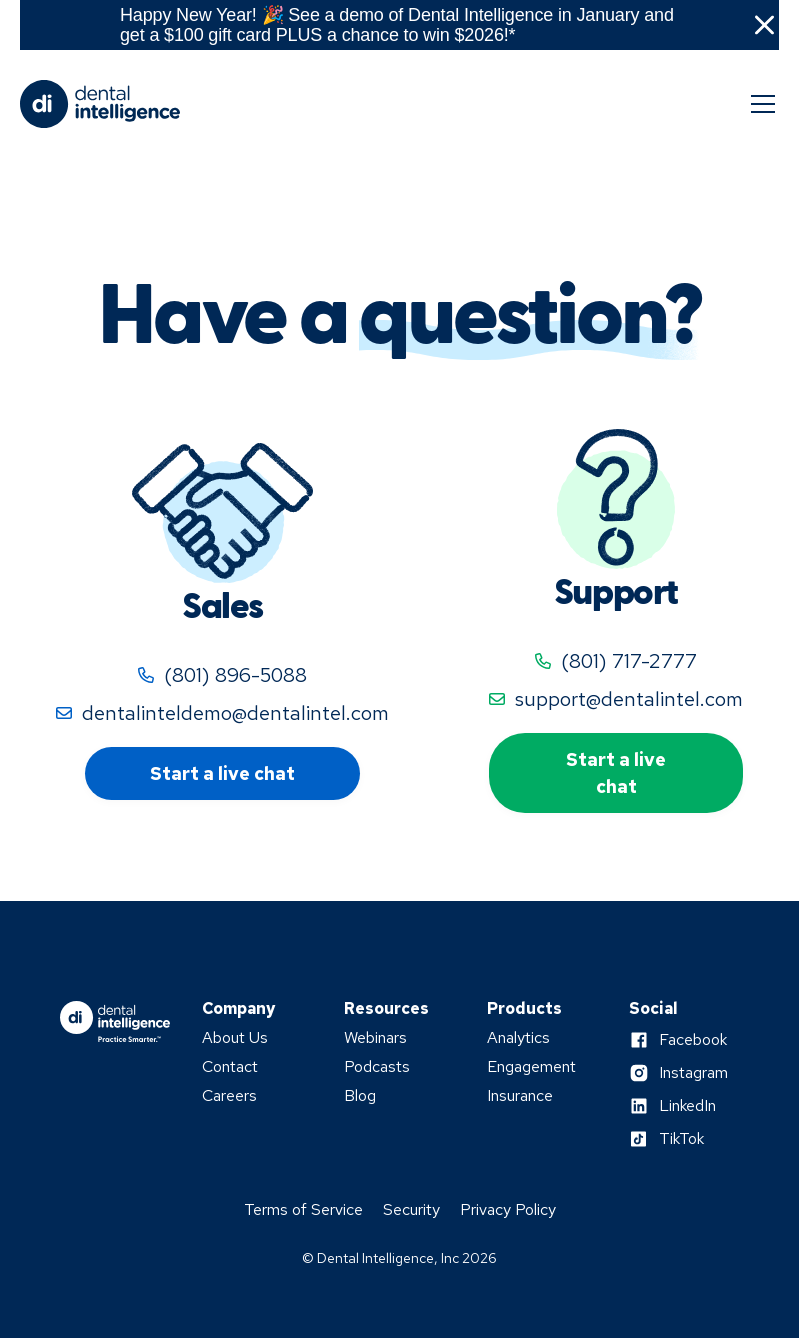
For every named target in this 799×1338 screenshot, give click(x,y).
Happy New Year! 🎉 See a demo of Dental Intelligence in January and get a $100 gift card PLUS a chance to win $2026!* (397, 25)
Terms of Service (303, 1210)
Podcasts (377, 1067)
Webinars (375, 1038)
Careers (229, 1096)
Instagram (693, 1073)
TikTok (681, 1139)
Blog (360, 1096)
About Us (235, 1038)
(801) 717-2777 (629, 661)
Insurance (520, 1096)
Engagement (531, 1067)
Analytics (518, 1038)
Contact (230, 1067)
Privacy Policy (508, 1210)
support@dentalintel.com (629, 699)
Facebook (693, 1040)
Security (411, 1210)
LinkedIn (687, 1106)
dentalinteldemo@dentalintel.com (235, 713)
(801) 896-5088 (235, 675)
